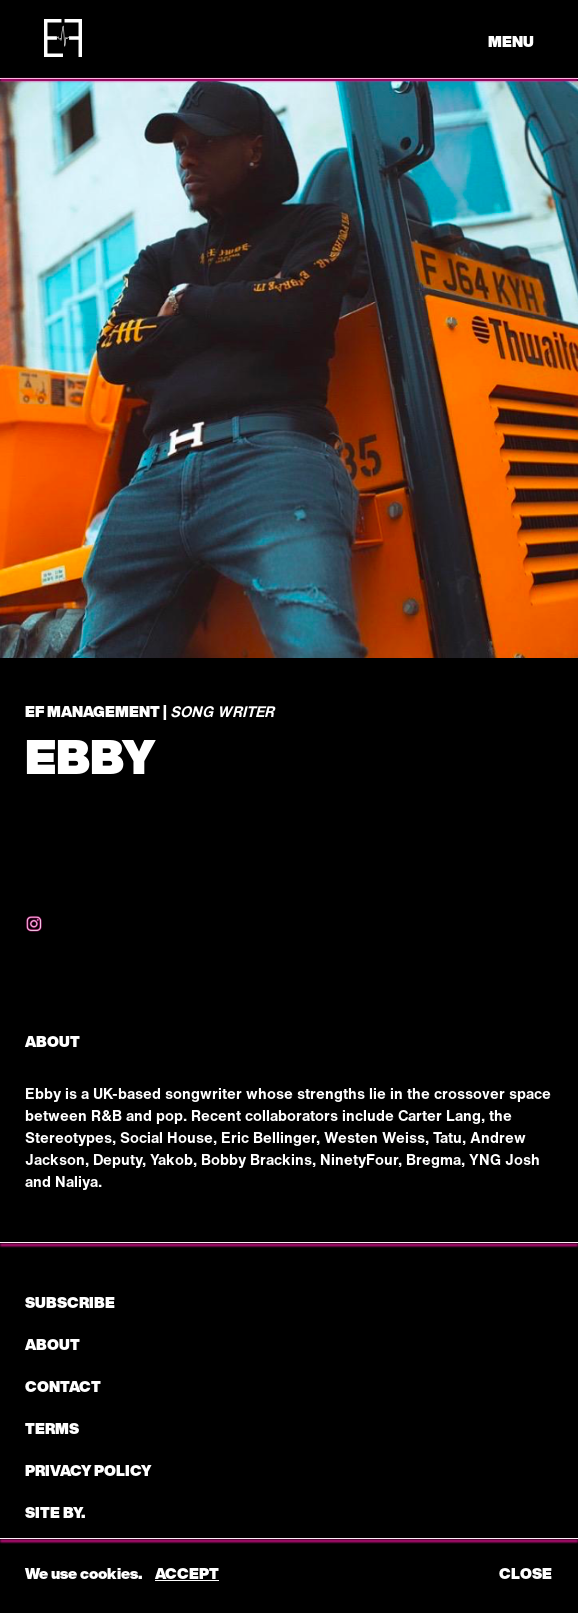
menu (511, 41)
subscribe (70, 1302)
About (52, 1344)
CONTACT (63, 1386)
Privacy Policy (88, 1470)
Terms (52, 1428)
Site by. (55, 1512)
